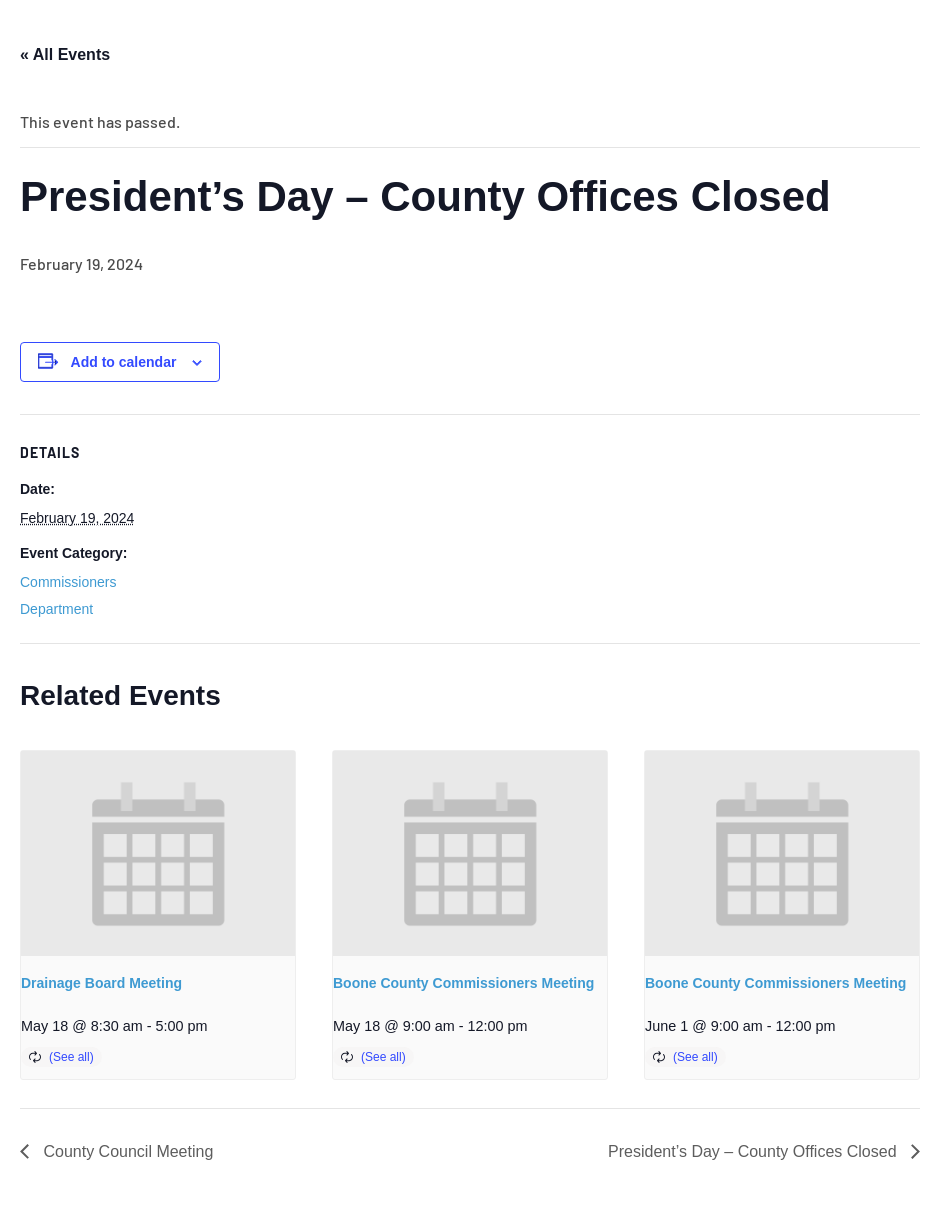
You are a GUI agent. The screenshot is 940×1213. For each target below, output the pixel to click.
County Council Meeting (126, 1151)
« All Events (65, 54)
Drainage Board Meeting (101, 983)
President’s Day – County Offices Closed (754, 1151)
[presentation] (158, 854)
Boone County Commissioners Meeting (463, 983)
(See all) (71, 1057)
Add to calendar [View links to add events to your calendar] (124, 362)
